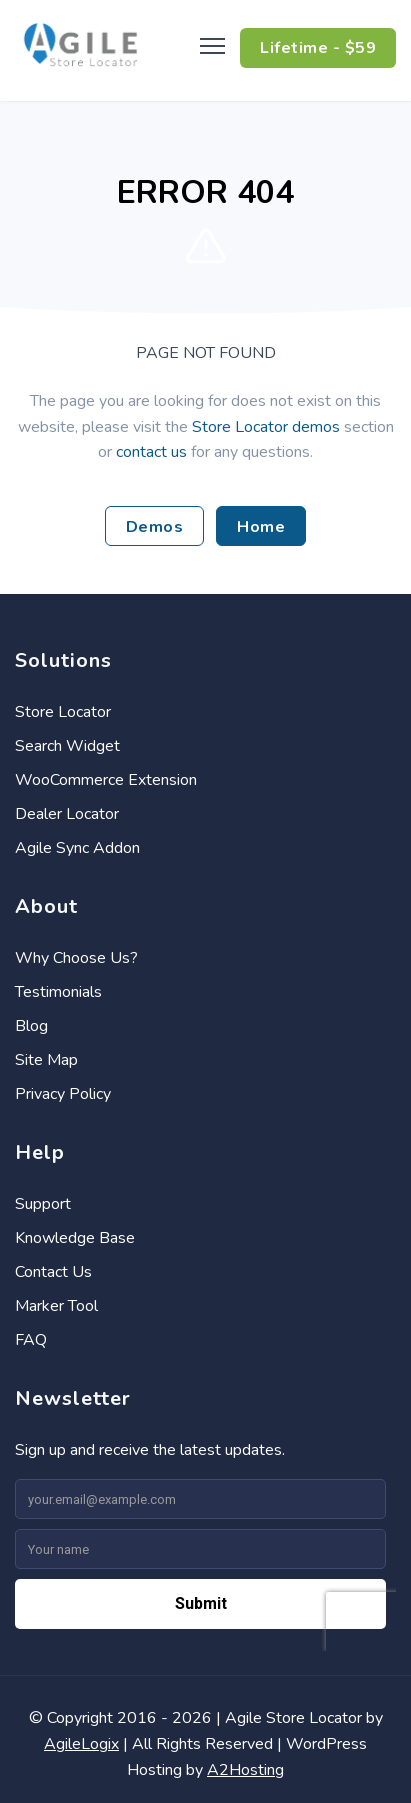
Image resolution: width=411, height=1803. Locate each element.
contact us (151, 452)
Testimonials (58, 992)
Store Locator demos (266, 427)
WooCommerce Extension (106, 780)
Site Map (46, 1060)
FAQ (31, 1340)
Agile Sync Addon (77, 848)
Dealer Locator (67, 814)
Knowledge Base (75, 1238)
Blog (31, 1026)
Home (261, 527)
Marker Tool (56, 1306)
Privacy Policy (63, 1094)
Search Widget (67, 746)
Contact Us (53, 1272)
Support (43, 1204)
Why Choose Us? (76, 958)
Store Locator (63, 712)
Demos (155, 527)
